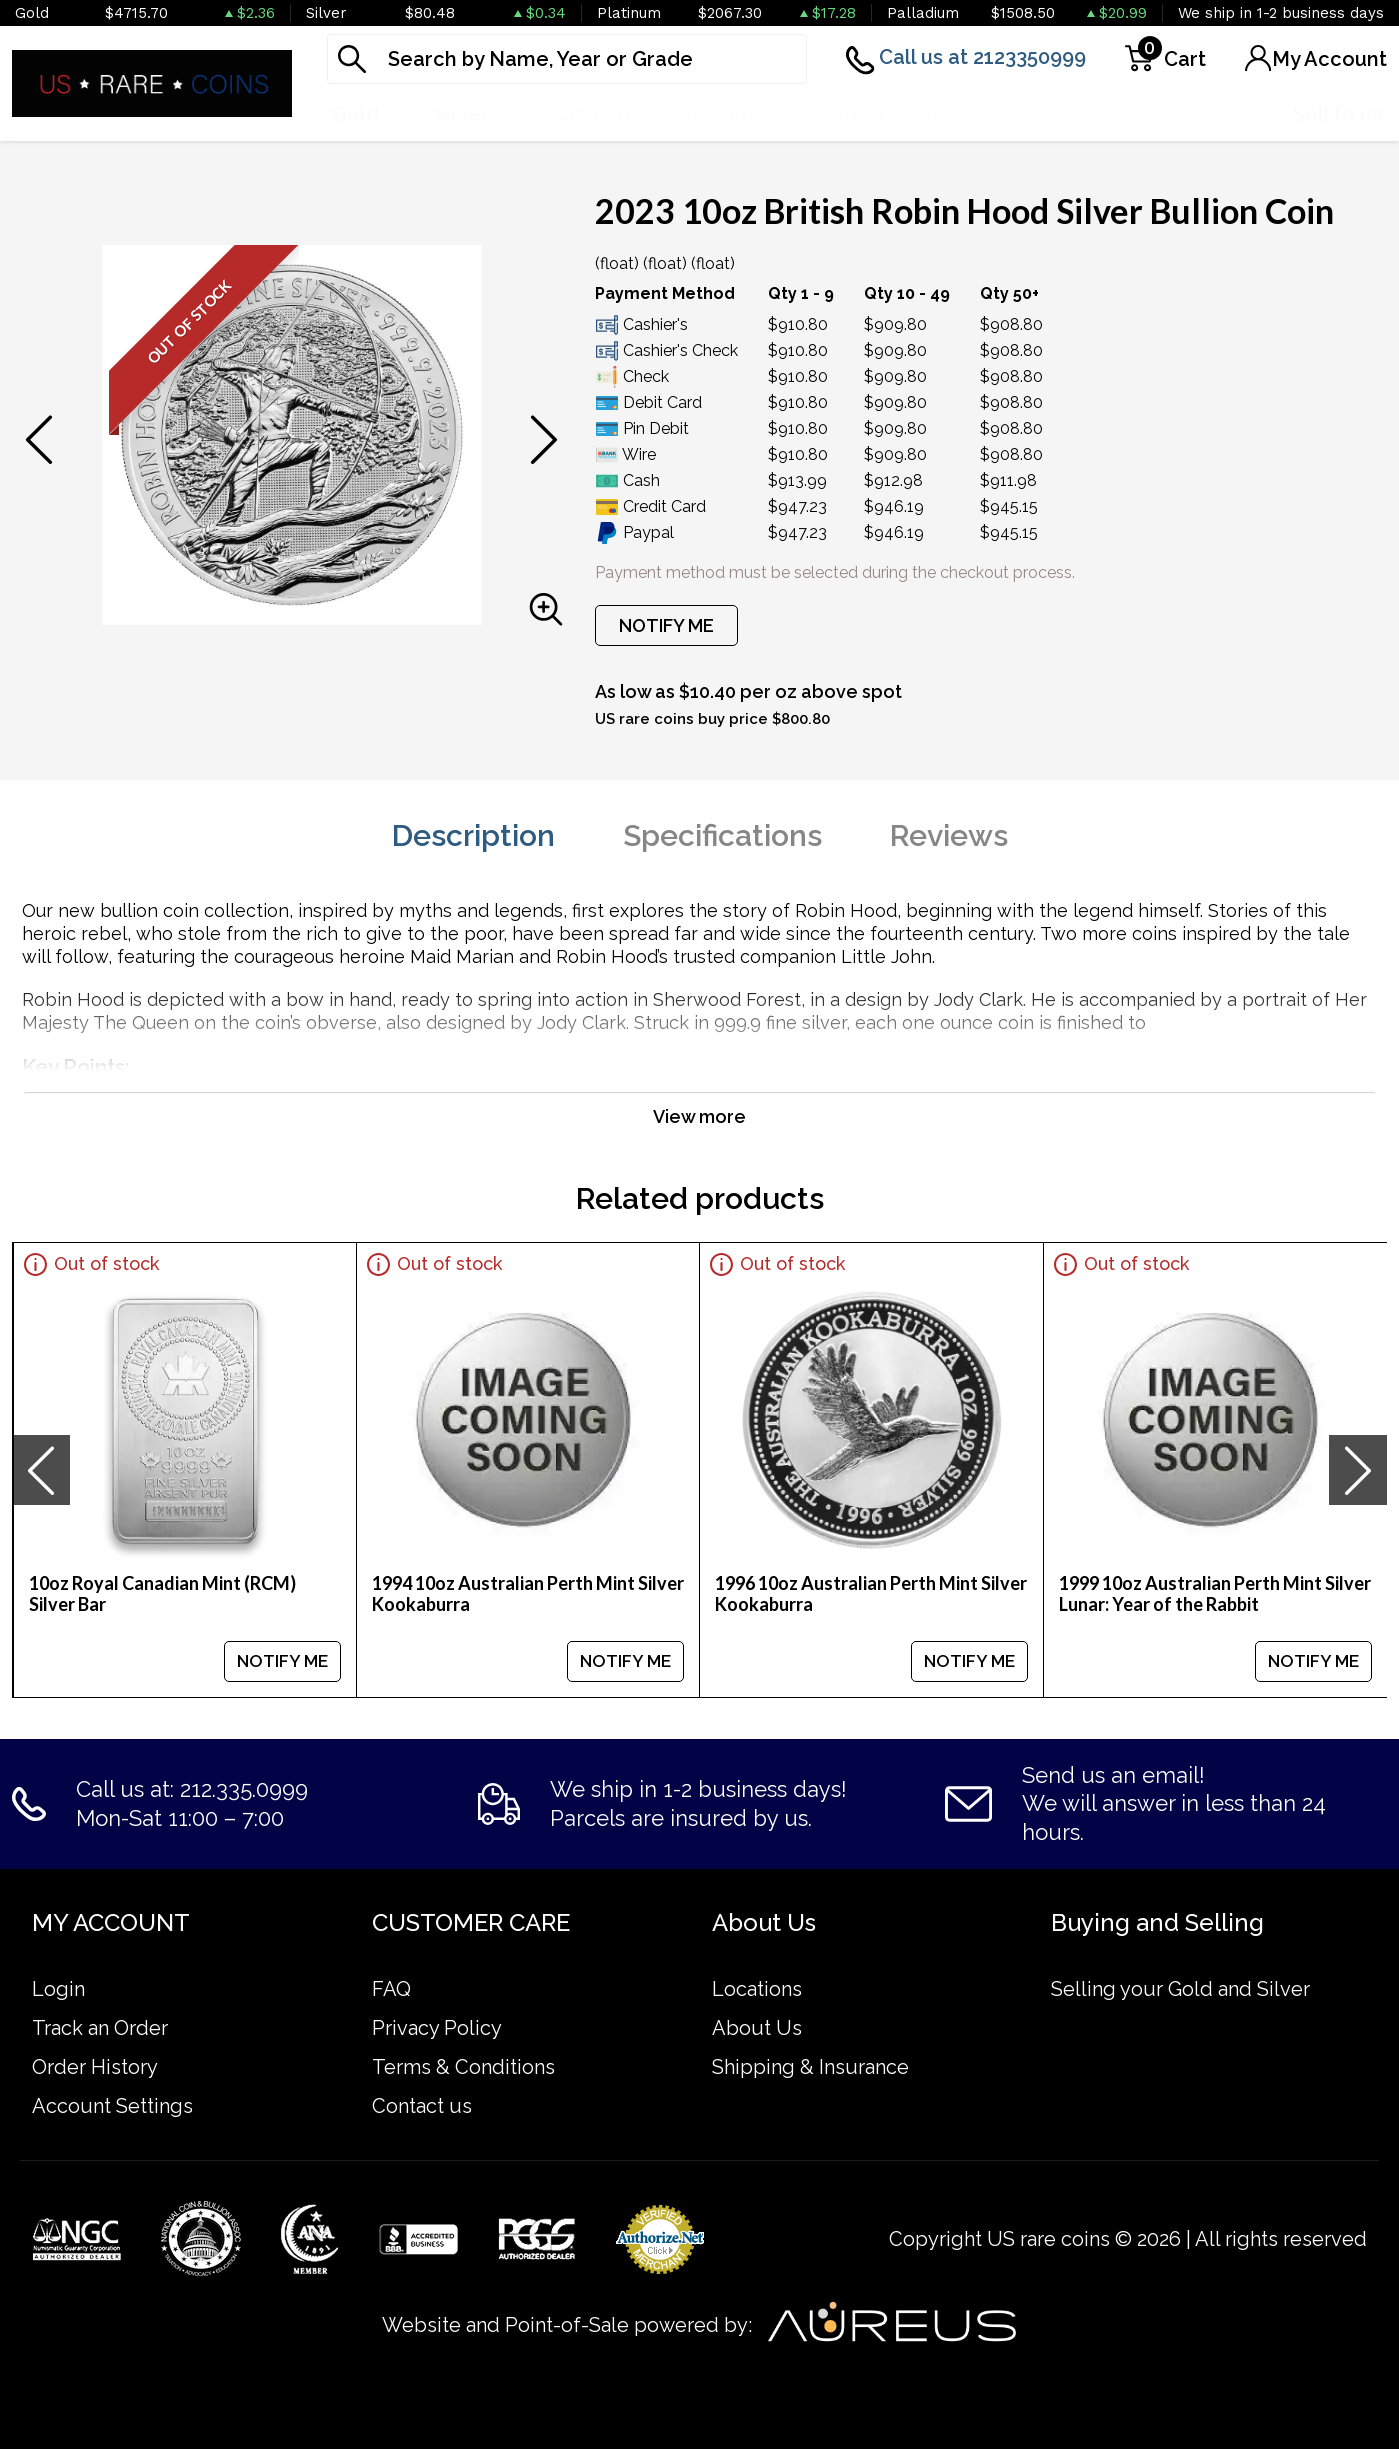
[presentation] (41, 1470)
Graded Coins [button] (875, 114)
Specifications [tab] (722, 835)
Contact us (422, 2106)
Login (58, 1989)
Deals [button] (1208, 114)
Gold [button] (355, 114)
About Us (757, 2028)
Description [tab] (473, 835)
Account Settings (112, 2106)
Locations (757, 1989)
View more (699, 1116)
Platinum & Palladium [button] (649, 114)
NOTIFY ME (666, 625)
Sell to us (1337, 114)
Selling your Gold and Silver (1180, 1989)
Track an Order (100, 2028)
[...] (567, 59)
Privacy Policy (437, 2028)
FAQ (391, 1989)
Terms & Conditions (463, 2067)
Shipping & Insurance (810, 2067)
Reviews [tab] (949, 835)
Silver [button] (461, 114)
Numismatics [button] (1061, 114)
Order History (95, 2067)
